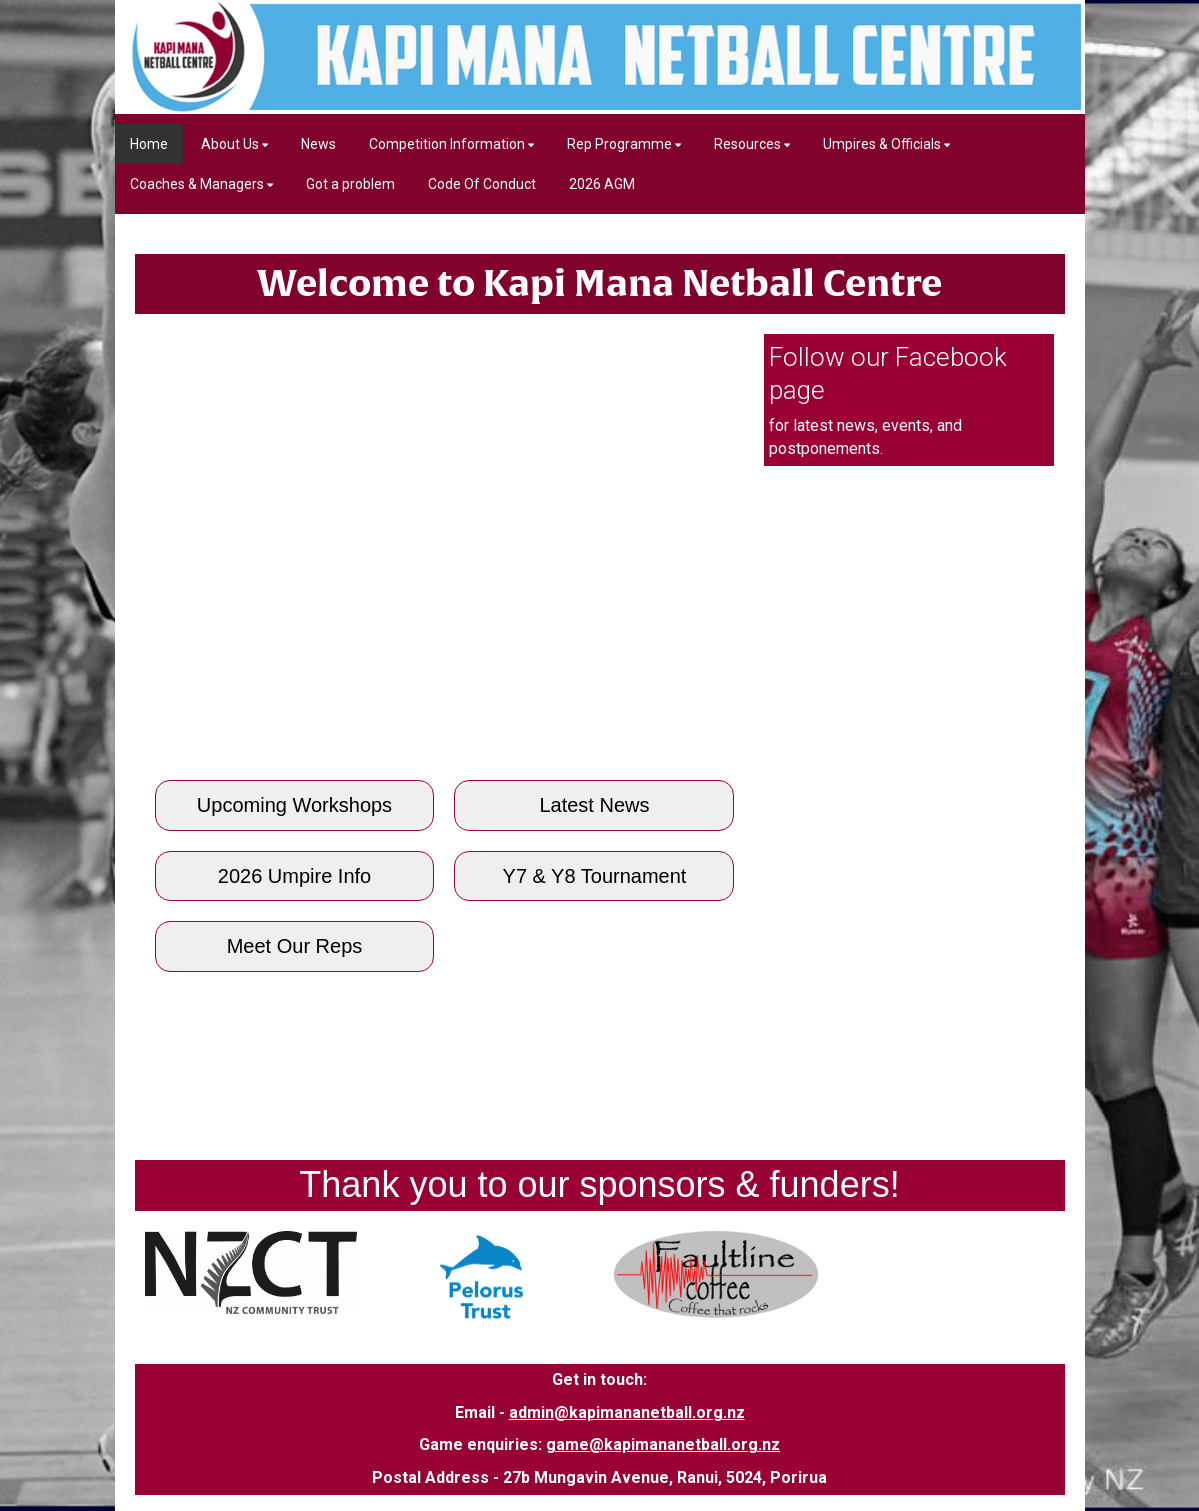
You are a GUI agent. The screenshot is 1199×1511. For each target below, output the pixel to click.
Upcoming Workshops (294, 805)
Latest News (594, 805)
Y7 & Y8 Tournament (595, 876)
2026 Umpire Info (294, 876)
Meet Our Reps (295, 946)
